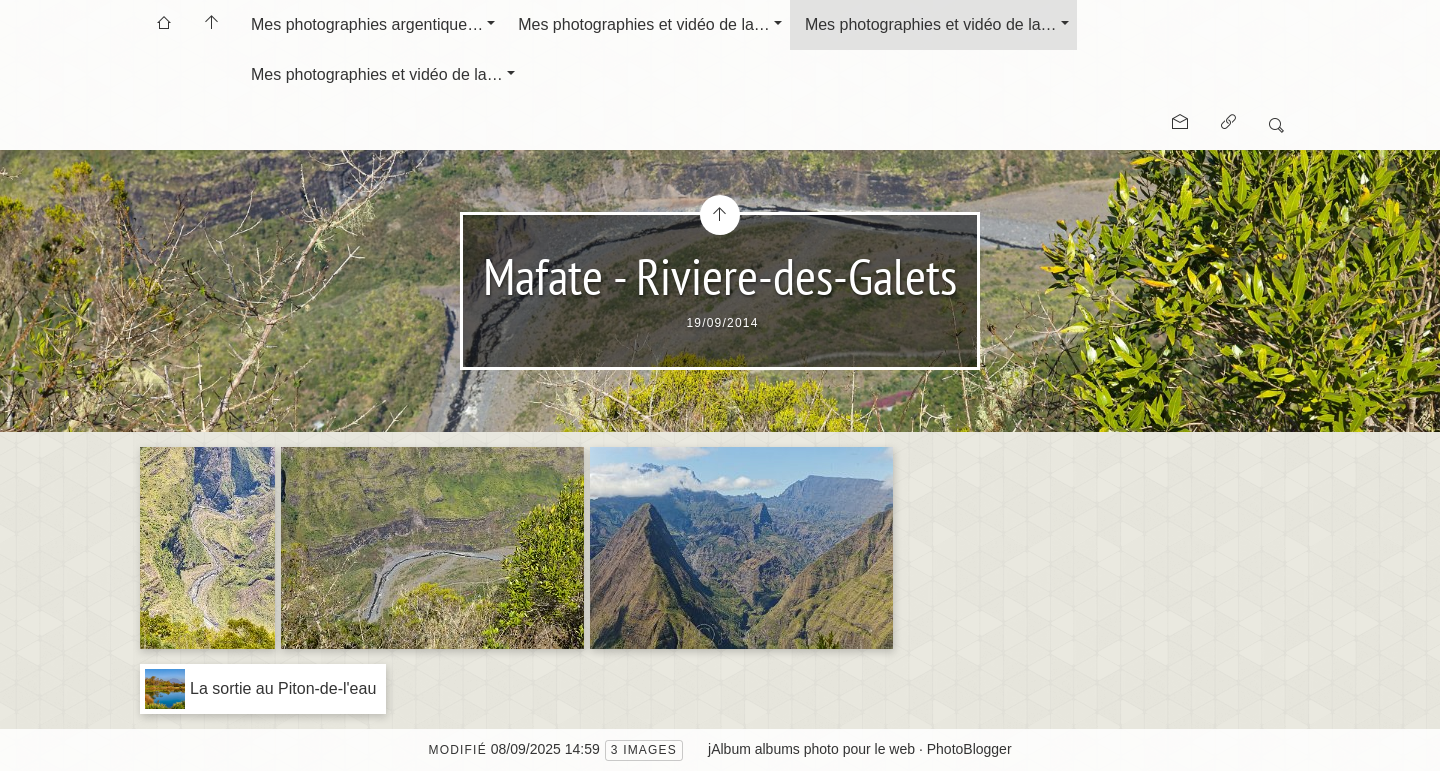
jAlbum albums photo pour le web (811, 749)
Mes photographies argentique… (367, 24)
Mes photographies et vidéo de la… (644, 24)
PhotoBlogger (969, 749)
